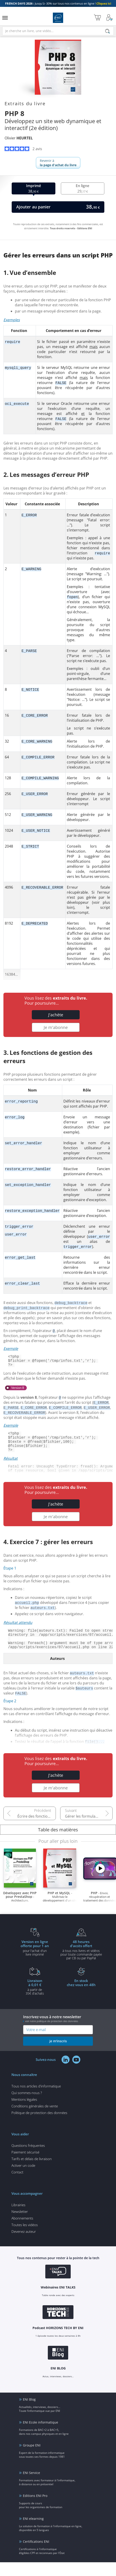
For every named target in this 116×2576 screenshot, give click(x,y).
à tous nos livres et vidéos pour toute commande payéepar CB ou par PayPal (81, 1963)
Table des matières (58, 1843)
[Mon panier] (97, 17)
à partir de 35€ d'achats (35, 2000)
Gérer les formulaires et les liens (89, 1829)
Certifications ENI (36, 2555)
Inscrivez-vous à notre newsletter (58, 2032)
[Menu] (5, 18)
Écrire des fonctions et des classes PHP (36, 1829)
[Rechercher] (107, 31)
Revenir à (58, 162)
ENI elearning (33, 2532)
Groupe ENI (31, 2459)
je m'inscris (58, 2055)
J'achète (55, 1014)
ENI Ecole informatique (40, 2436)
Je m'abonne (56, 1027)
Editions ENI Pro (35, 2509)
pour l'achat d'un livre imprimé (35, 1961)
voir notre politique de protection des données (51, 2035)
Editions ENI (58, 18)
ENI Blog (29, 2413)
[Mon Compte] (109, 17)
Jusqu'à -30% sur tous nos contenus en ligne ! (58, 3)
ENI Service (31, 2486)
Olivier (19, 138)
